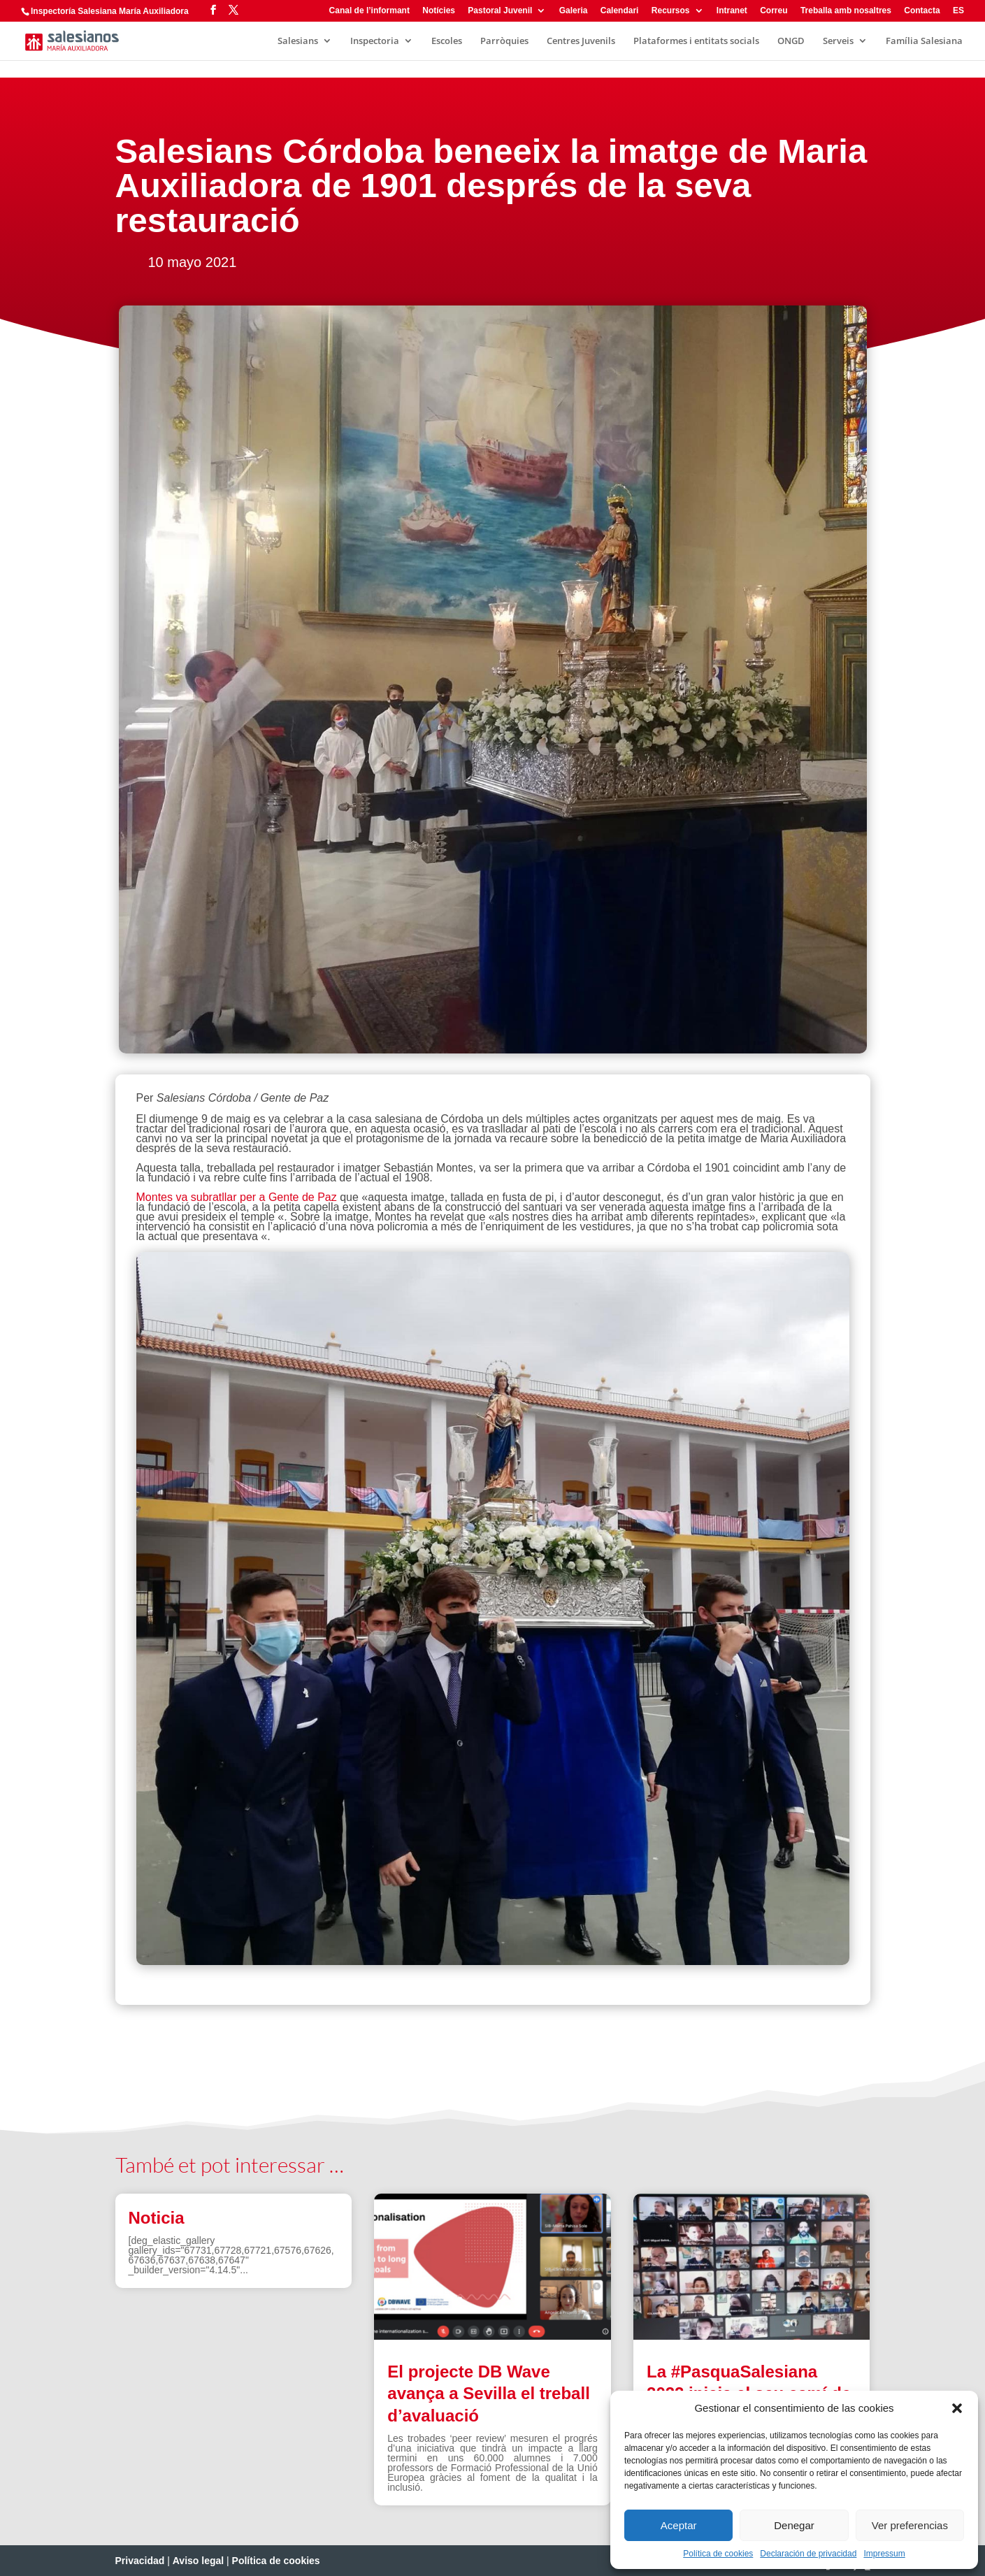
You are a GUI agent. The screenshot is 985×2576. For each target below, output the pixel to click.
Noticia (157, 2217)
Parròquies (504, 41)
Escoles (446, 41)
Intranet (732, 10)
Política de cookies (718, 2554)
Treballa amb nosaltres (845, 10)
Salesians (298, 41)
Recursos (671, 10)
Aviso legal (198, 2560)
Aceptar (679, 2525)
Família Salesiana (924, 41)
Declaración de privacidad (808, 2554)
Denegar (794, 2525)
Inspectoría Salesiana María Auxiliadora (110, 11)
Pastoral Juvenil (500, 10)
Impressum (884, 2554)
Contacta (922, 10)
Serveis (838, 41)
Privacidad (140, 2560)
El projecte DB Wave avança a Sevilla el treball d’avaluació (488, 2393)
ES (958, 10)
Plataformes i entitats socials (696, 41)
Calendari (620, 10)
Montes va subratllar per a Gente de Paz (236, 1197)
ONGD (791, 41)
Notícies (438, 10)
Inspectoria (374, 41)
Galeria (573, 10)
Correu (773, 10)
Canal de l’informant (369, 10)
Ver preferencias (910, 2525)
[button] (957, 2408)
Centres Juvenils (581, 41)
